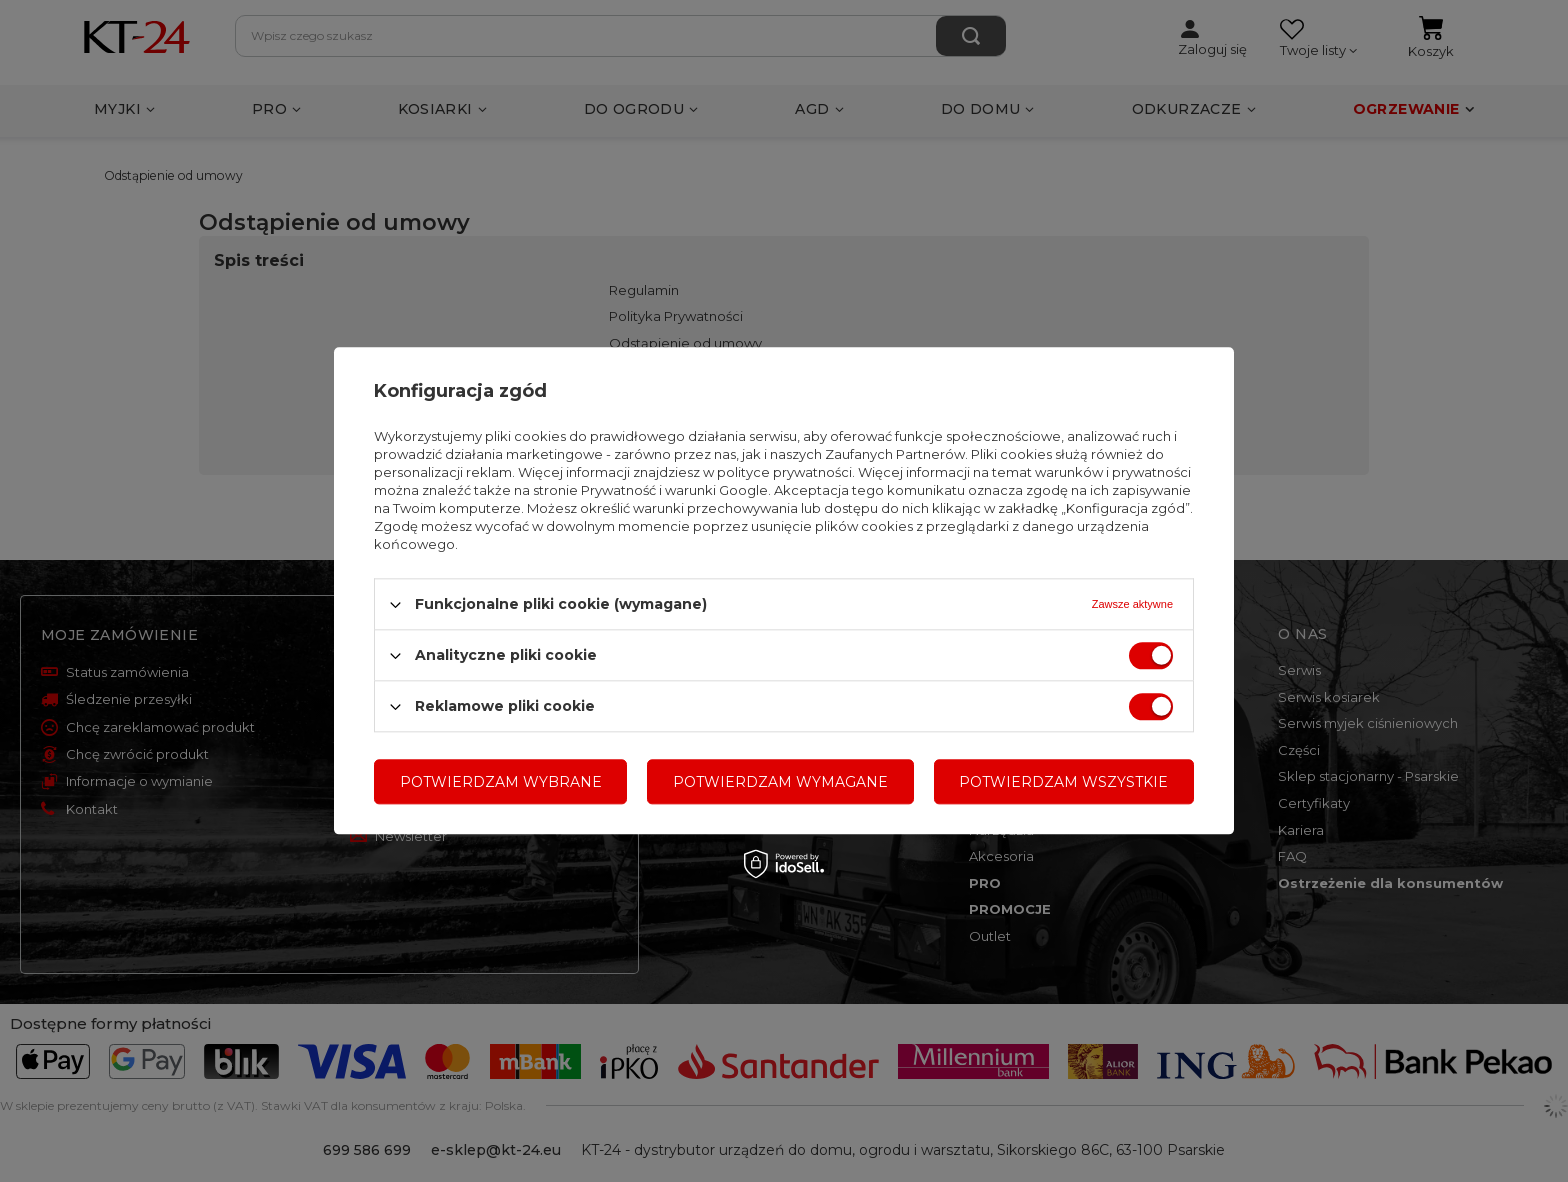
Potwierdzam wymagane (780, 782)
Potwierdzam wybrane (501, 782)
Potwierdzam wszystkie (1063, 782)
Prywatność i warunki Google (674, 490)
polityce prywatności (784, 472)
